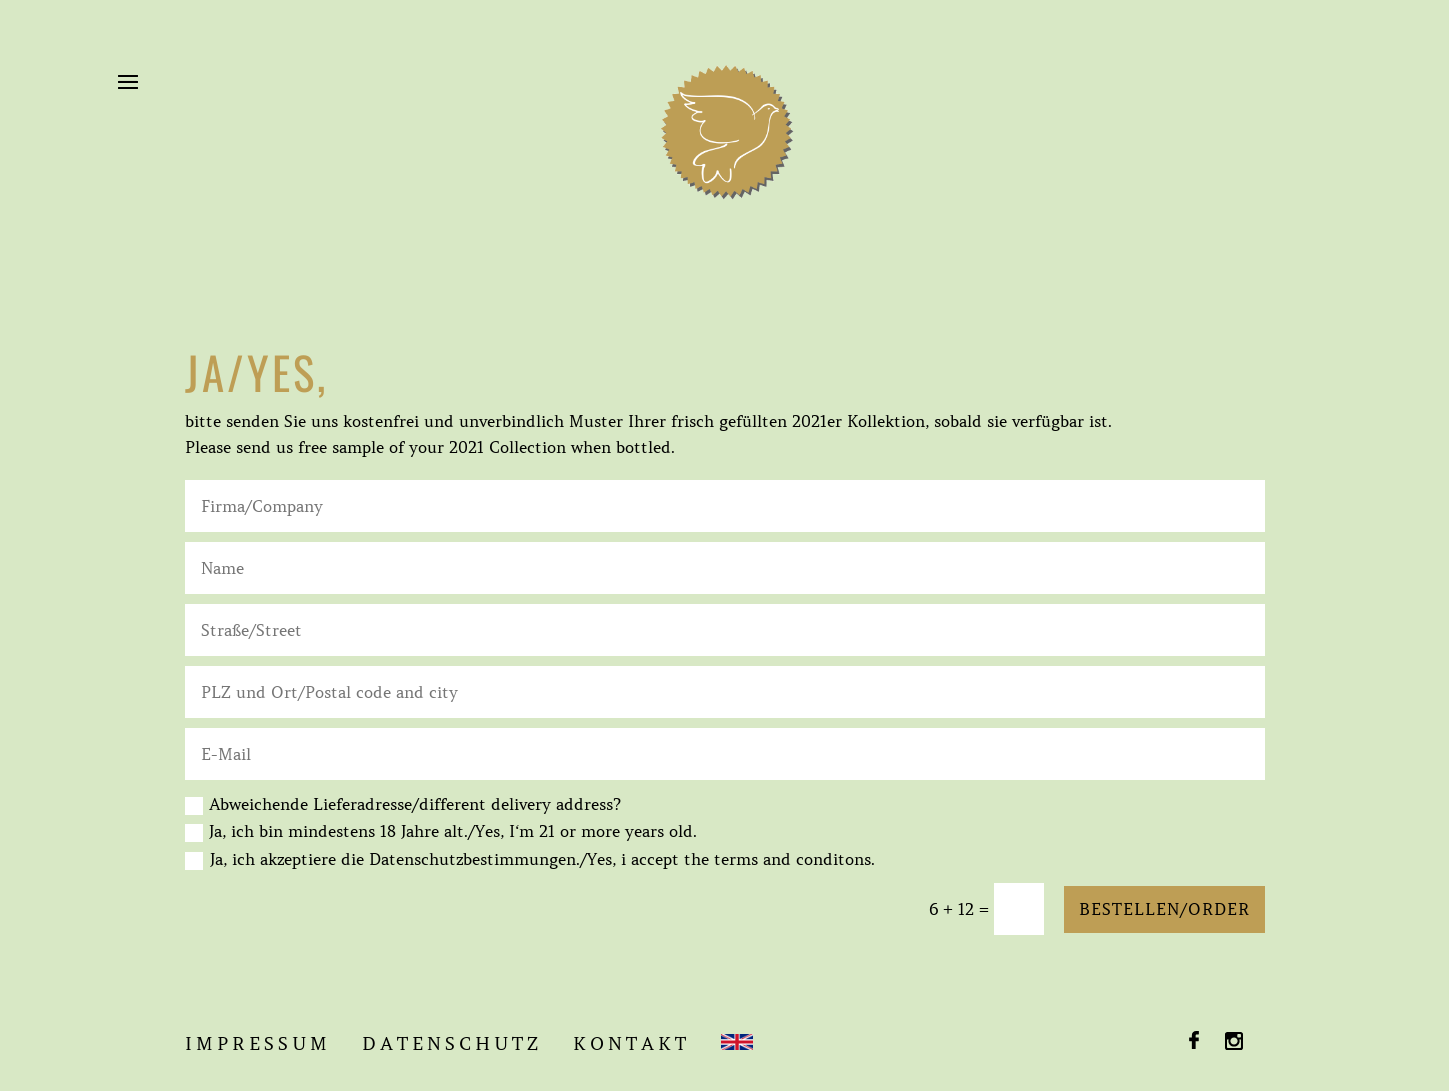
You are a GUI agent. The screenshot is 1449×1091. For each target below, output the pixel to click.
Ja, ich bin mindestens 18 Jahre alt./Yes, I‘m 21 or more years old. (441, 831)
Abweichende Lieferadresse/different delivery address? (403, 804)
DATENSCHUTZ (452, 1044)
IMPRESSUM (258, 1044)
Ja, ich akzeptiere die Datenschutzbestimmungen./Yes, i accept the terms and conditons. (542, 859)
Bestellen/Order (1164, 909)
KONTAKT (631, 1044)
